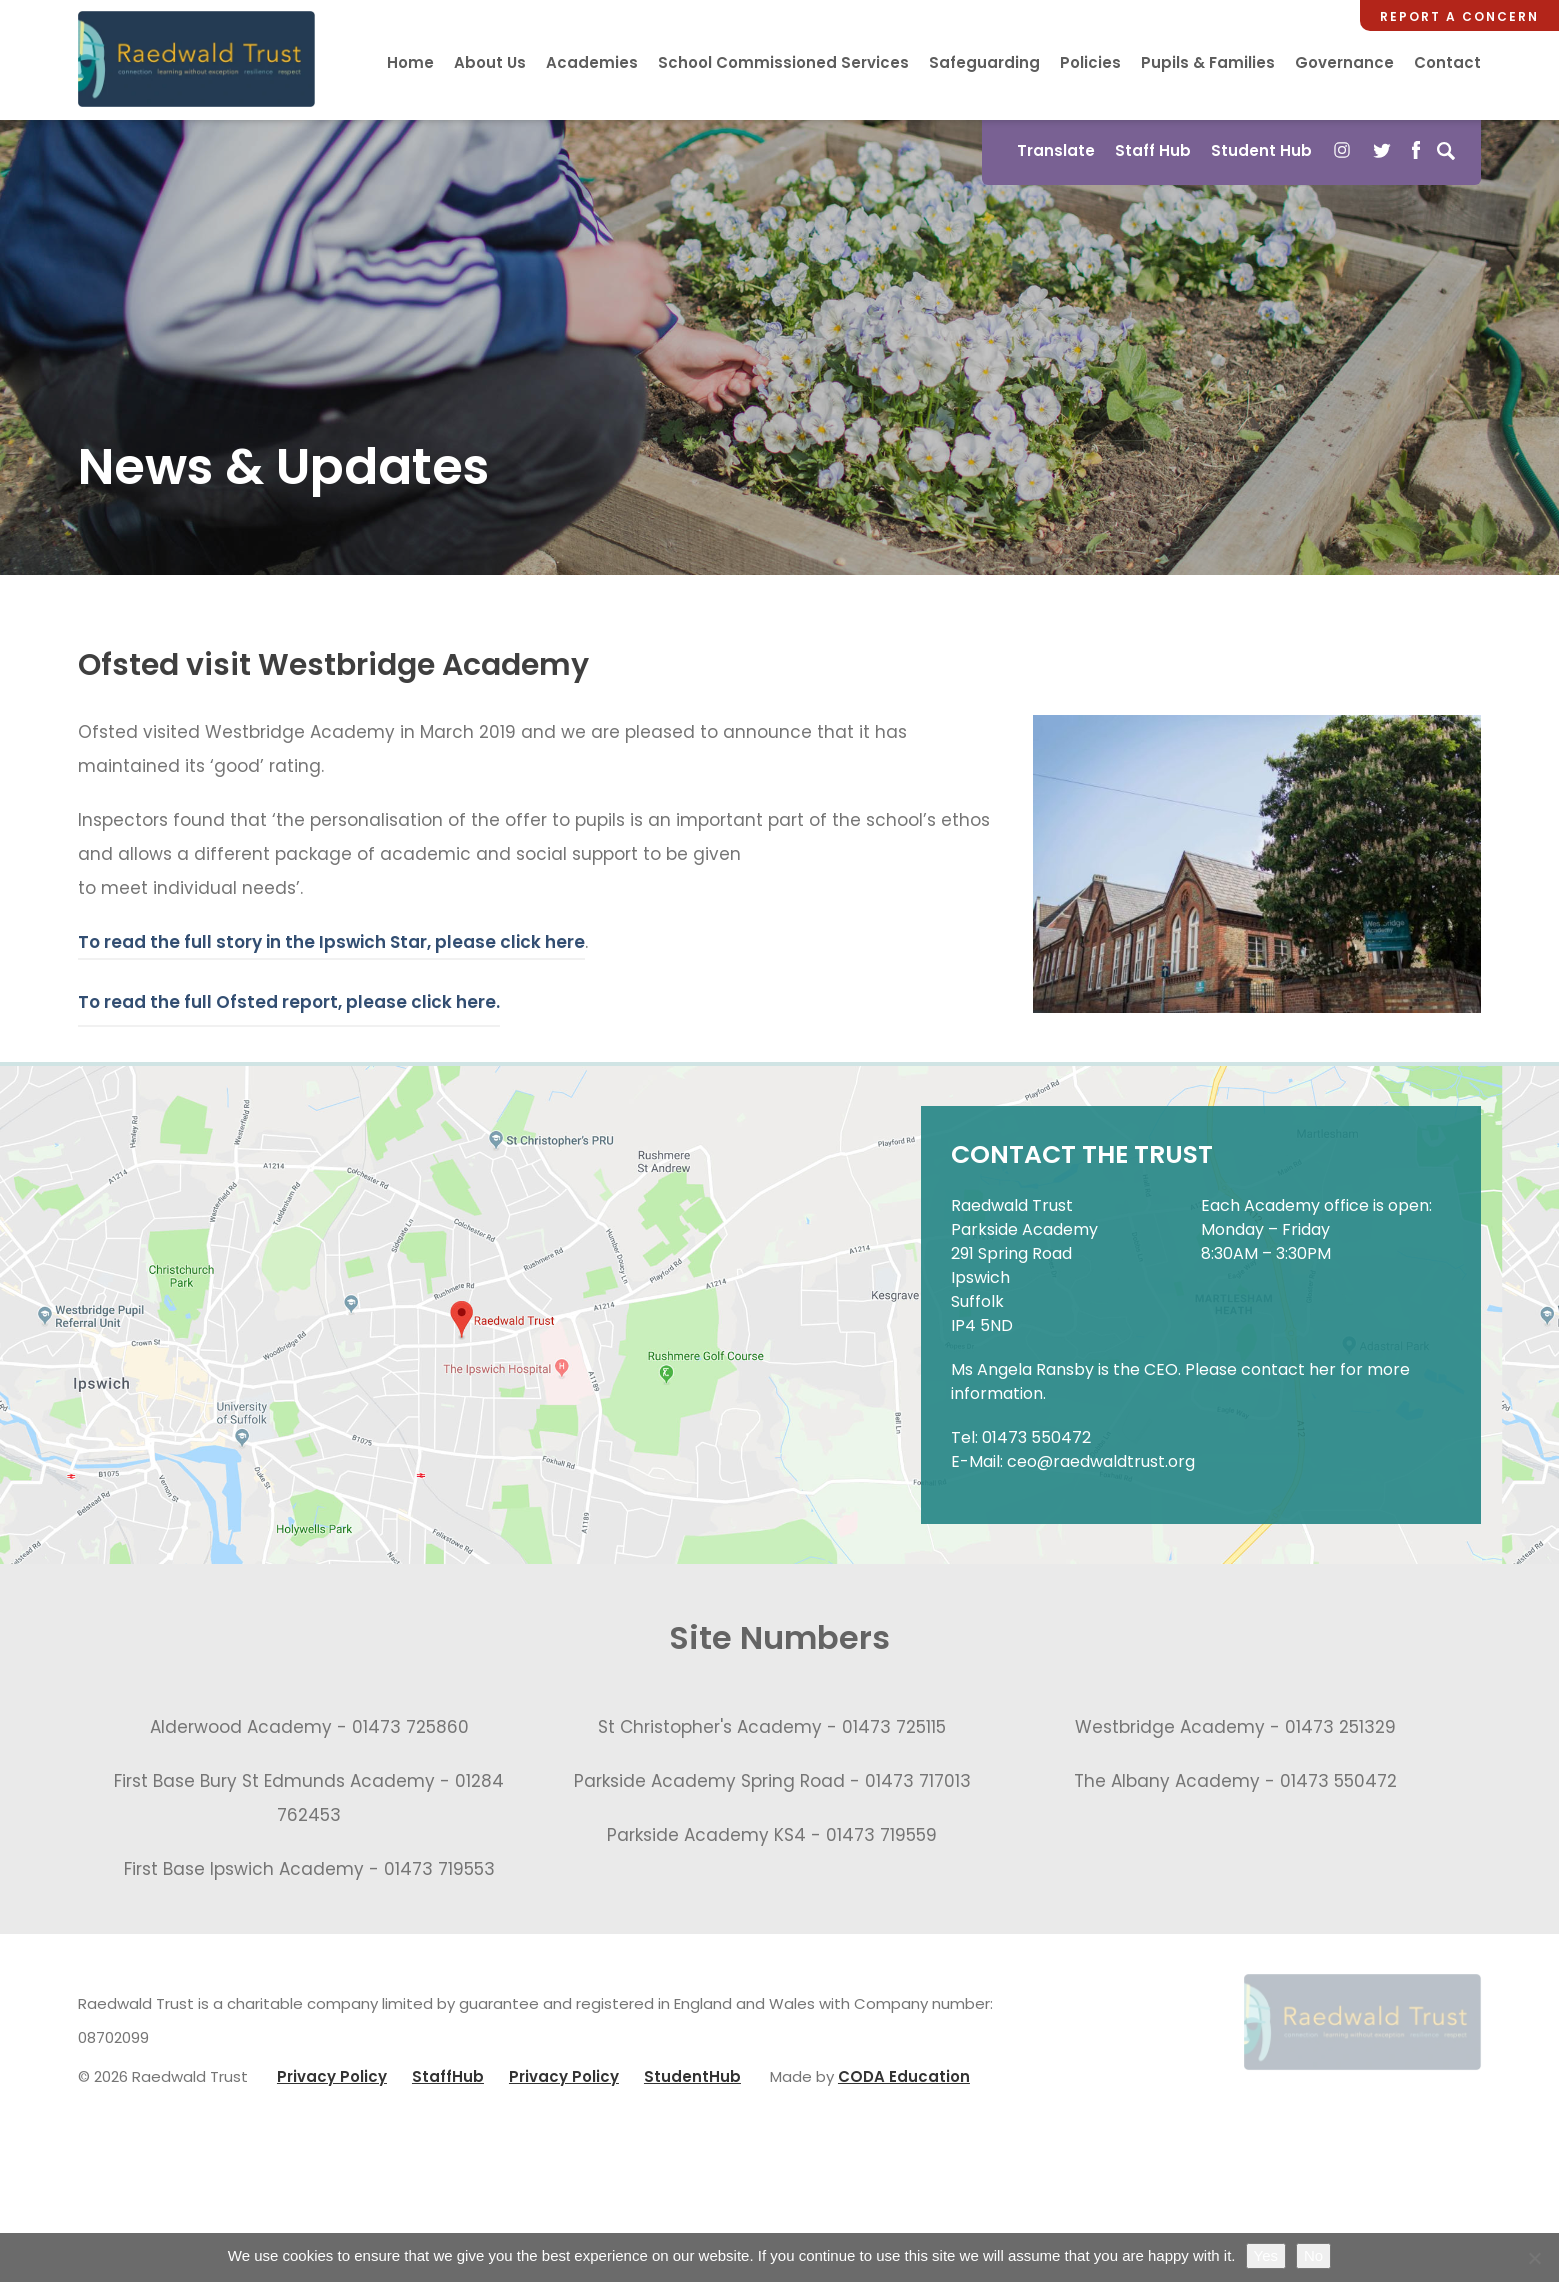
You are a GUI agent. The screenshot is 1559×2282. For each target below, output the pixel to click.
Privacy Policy (332, 2076)
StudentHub (692, 2076)
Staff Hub (1153, 150)
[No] (1534, 2258)
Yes (1266, 2255)
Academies (592, 62)
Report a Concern (1459, 16)
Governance (1344, 62)
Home (410, 62)
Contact (1447, 62)
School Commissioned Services (783, 62)
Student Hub (1261, 150)
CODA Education (904, 2076)
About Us (490, 62)
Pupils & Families (1208, 62)
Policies (1090, 62)
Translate (1056, 150)
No (1313, 2255)
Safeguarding (984, 62)
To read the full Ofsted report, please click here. (289, 1002)
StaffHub (448, 2076)
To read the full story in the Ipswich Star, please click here (331, 942)
